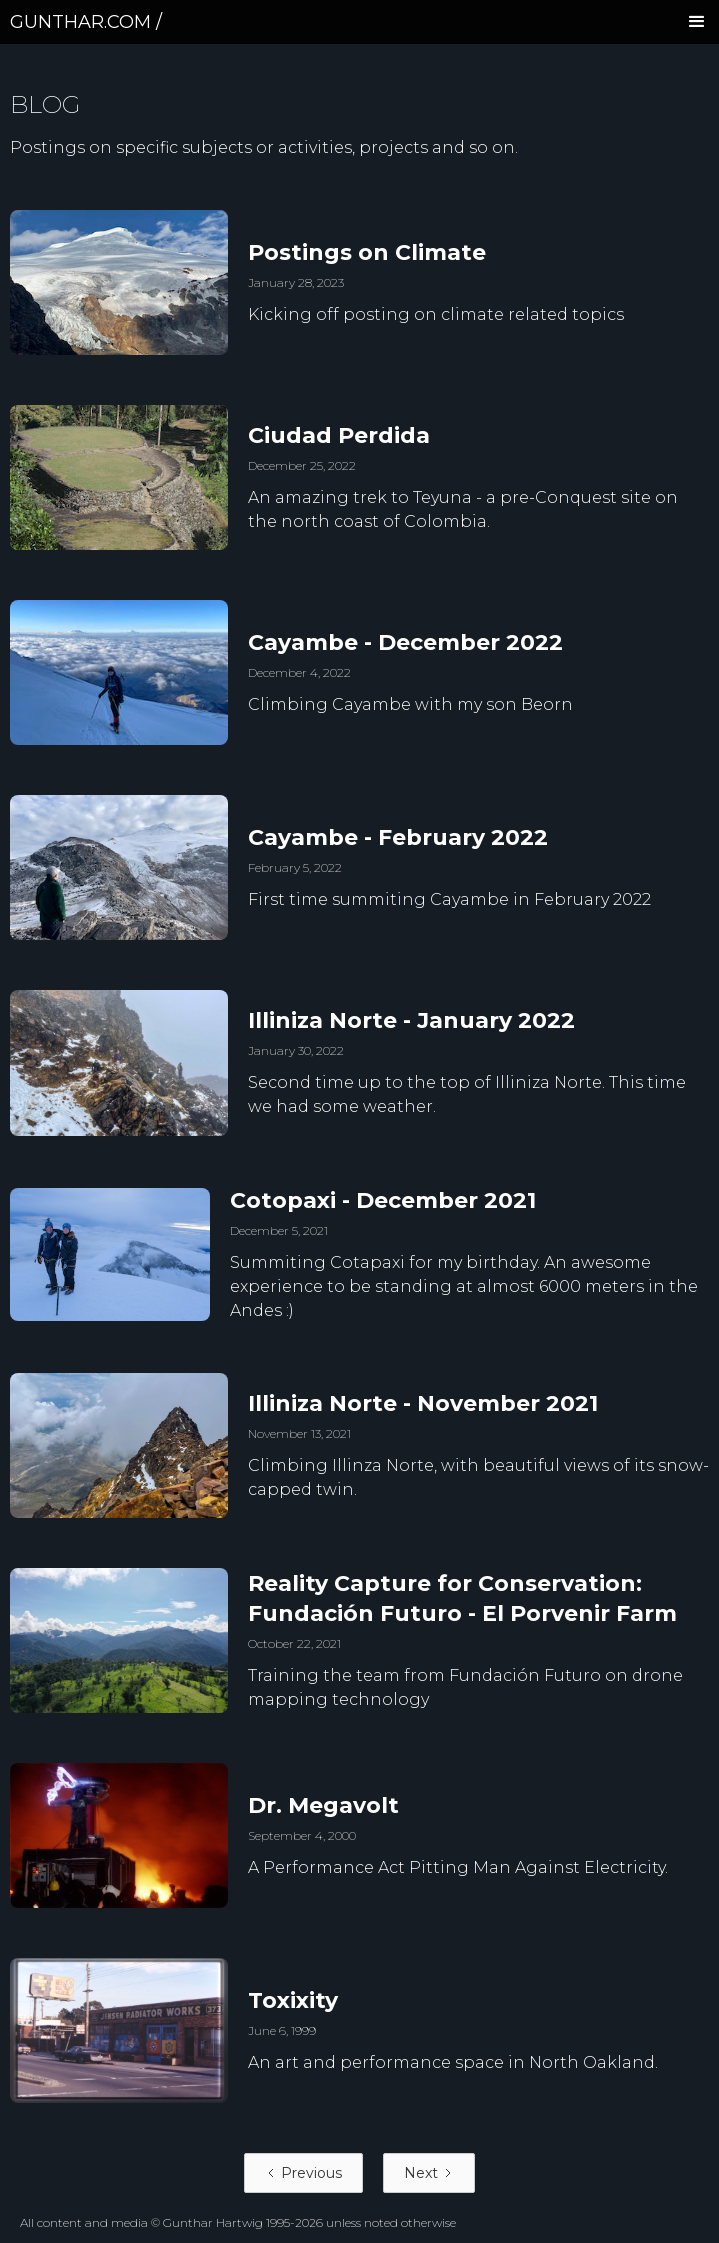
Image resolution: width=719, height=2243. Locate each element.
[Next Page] (429, 2173)
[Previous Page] (303, 2173)
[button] (697, 22)
